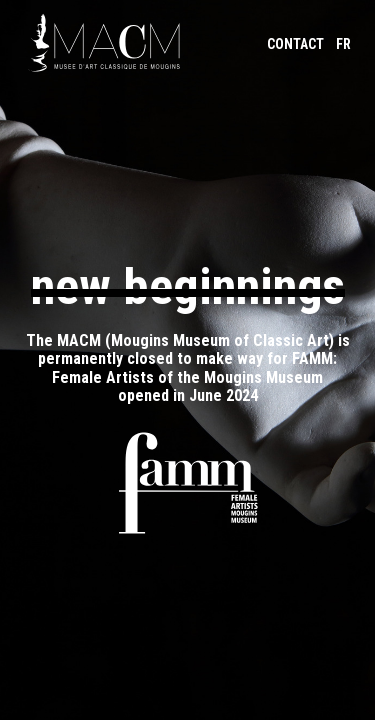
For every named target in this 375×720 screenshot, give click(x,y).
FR (343, 44)
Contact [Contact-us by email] (295, 44)
